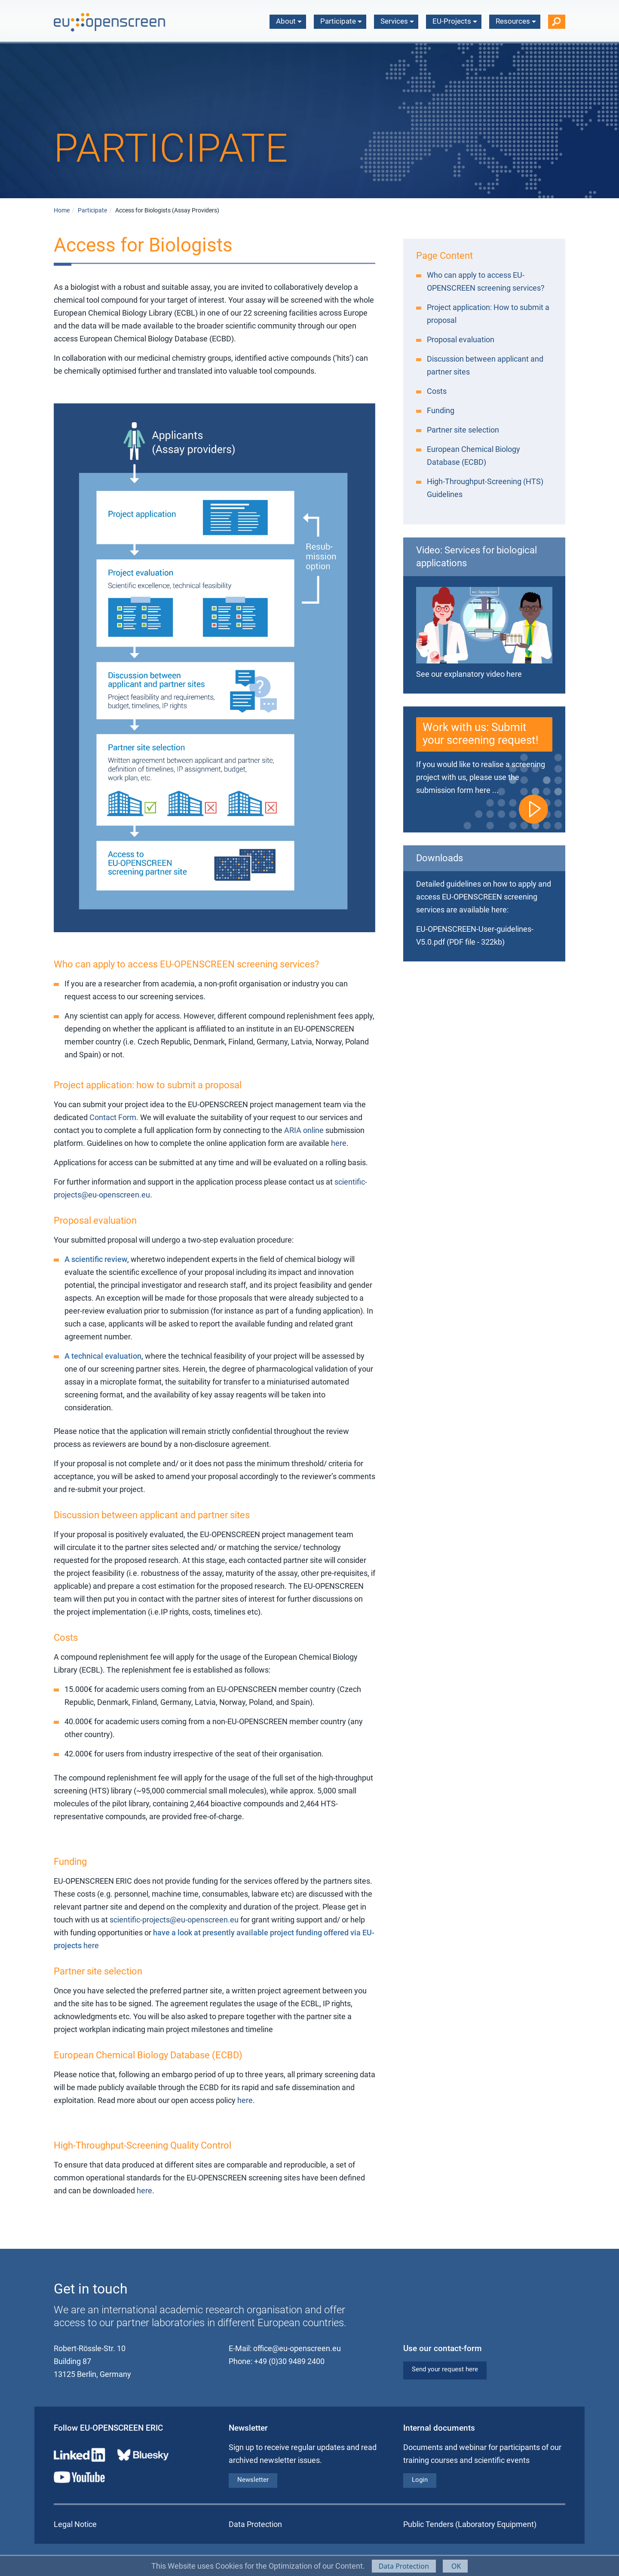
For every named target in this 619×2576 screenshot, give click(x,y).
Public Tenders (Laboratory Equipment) (469, 2524)
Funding (440, 410)
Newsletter (253, 2480)
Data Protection (404, 2566)
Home (62, 210)
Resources (516, 21)
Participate (341, 21)
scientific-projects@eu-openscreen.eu (174, 1919)
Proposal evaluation (460, 339)
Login (420, 2480)
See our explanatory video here (469, 674)
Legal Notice (75, 2524)
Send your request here (445, 2369)
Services (397, 21)
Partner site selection (463, 429)
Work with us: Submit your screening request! (481, 733)
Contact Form (112, 1117)
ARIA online (304, 1130)
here (338, 1143)
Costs (437, 391)
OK (455, 2566)
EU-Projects (454, 21)
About (289, 21)
